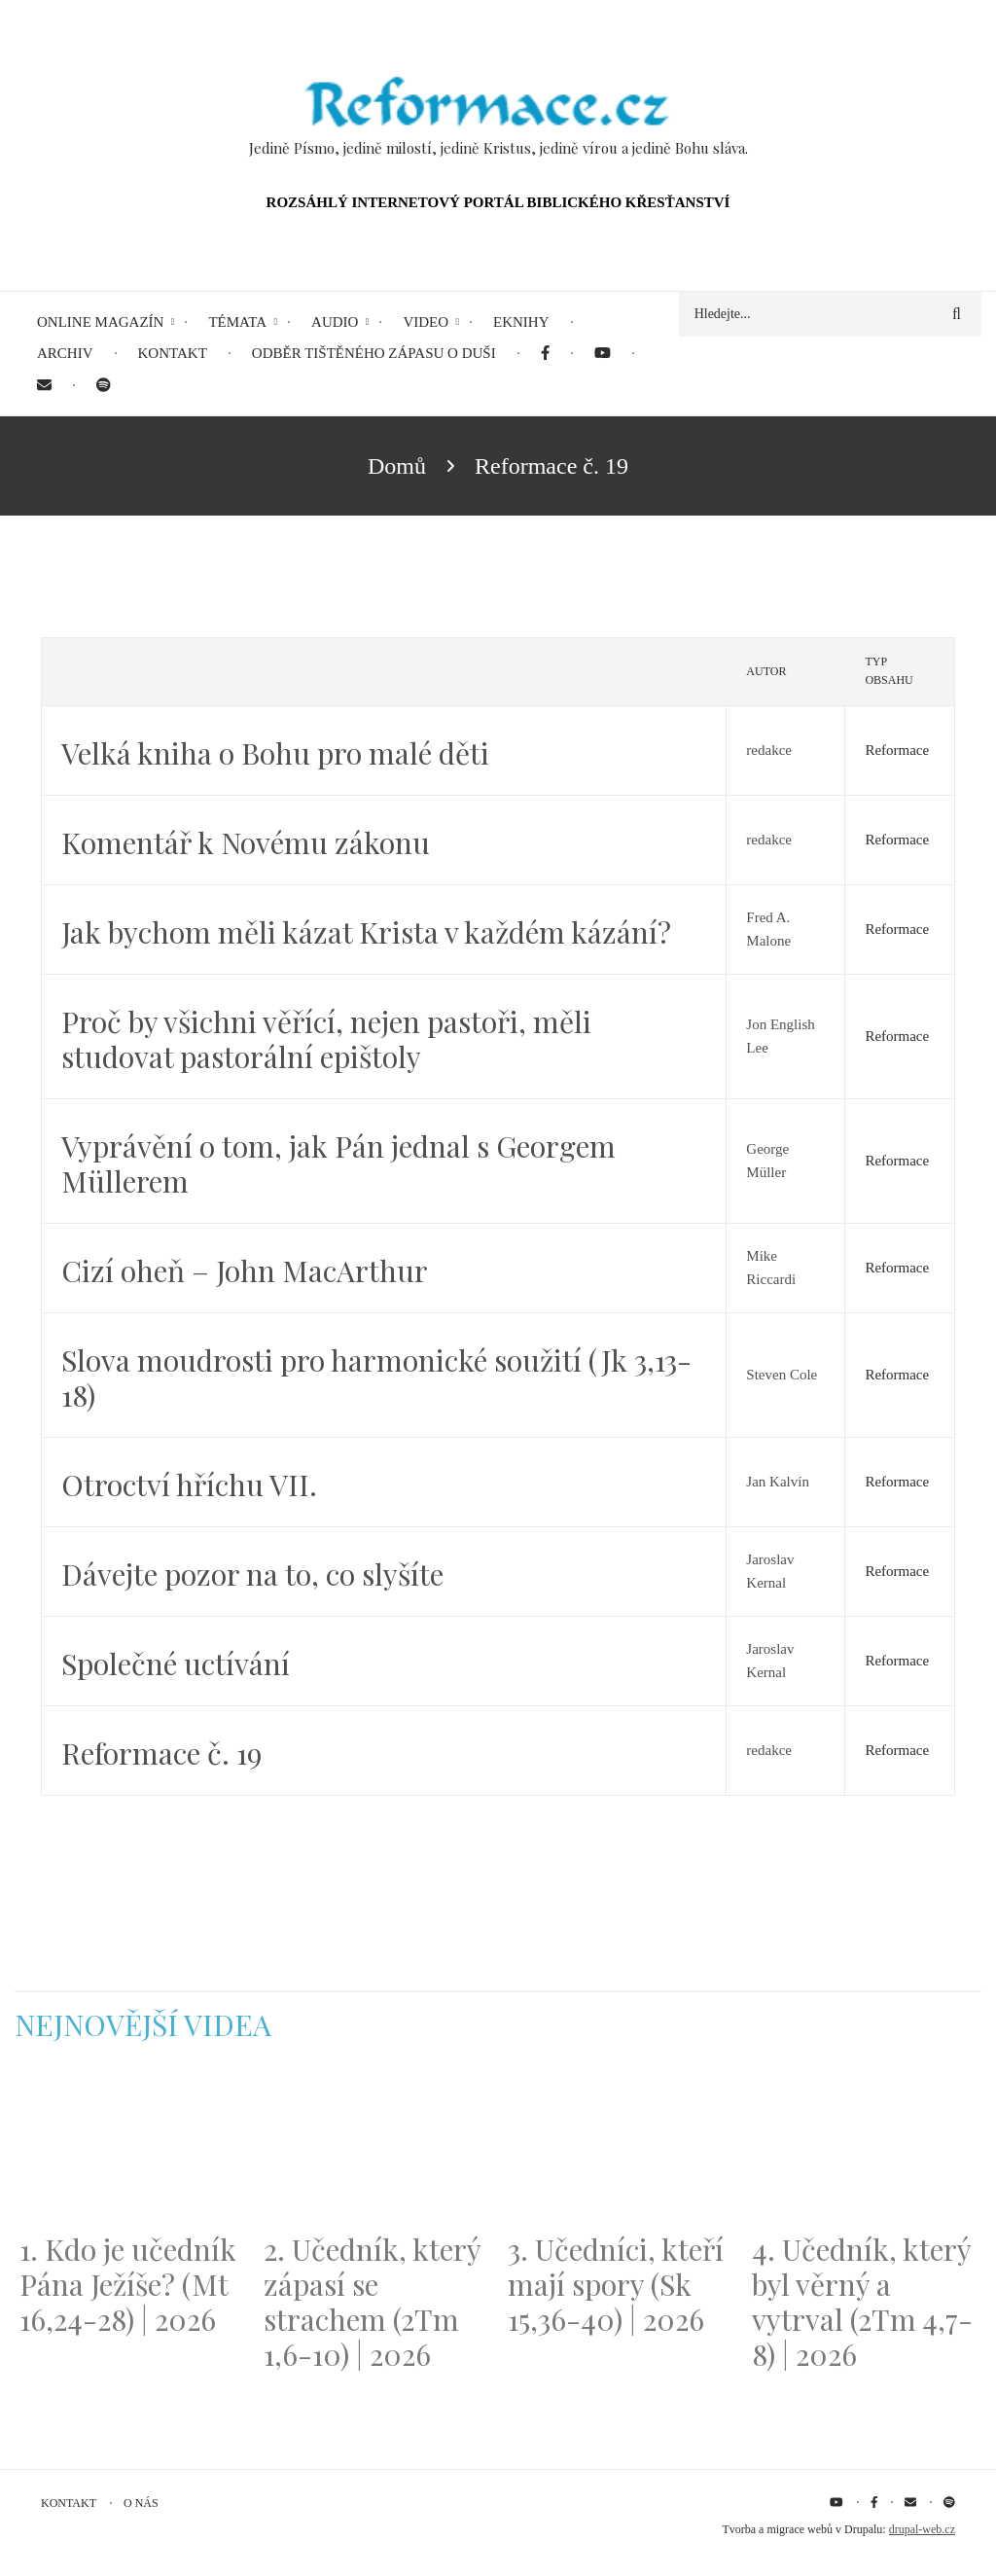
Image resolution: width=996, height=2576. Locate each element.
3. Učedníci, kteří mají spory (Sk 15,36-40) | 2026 (616, 2284)
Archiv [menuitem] (65, 353)
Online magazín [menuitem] (100, 322)
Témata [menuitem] (237, 322)
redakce (769, 750)
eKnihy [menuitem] (521, 322)
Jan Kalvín (777, 1481)
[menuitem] (545, 354)
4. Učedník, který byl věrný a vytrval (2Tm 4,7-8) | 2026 (862, 2302)
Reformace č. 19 (161, 1753)
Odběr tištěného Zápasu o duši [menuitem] (374, 353)
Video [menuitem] (425, 322)
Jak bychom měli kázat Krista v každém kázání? (366, 931)
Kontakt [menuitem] (172, 353)
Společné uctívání (175, 1663)
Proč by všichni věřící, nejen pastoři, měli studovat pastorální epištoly (326, 1039)
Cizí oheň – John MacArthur (244, 1270)
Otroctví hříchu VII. (189, 1484)
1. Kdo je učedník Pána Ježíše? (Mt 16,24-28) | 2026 (127, 2284)
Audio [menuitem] (334, 322)
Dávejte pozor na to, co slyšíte (252, 1574)
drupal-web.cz (922, 2529)
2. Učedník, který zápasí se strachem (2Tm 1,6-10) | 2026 (372, 2302)
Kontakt (68, 2503)
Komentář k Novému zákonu (245, 842)
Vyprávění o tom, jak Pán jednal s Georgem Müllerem (338, 1163)
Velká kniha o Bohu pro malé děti (275, 752)
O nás (141, 2503)
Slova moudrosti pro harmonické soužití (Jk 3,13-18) (376, 1377)
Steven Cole (781, 1374)
